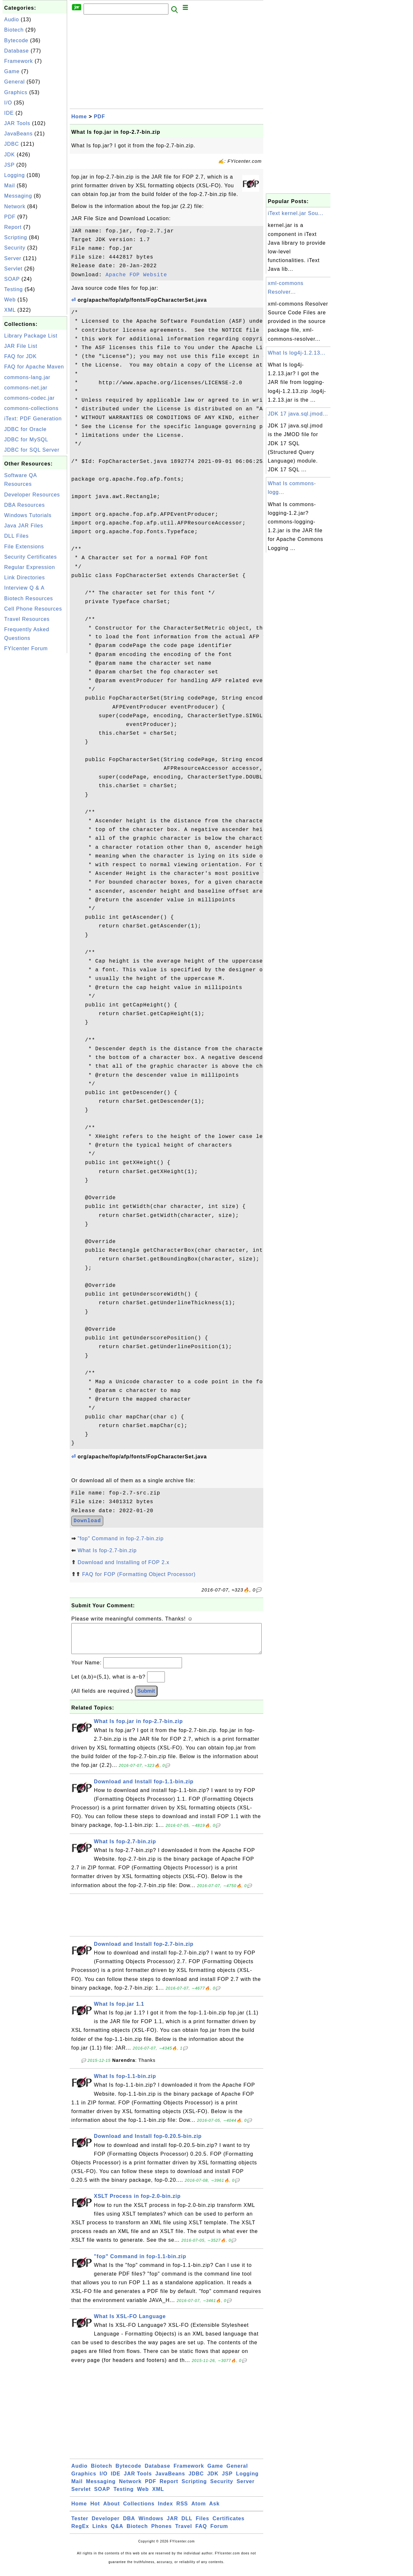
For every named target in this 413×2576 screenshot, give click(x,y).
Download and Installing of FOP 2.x (123, 1562)
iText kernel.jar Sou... (295, 213)
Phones (161, 2532)
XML (9, 310)
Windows (150, 2525)
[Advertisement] (35, 751)
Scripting (15, 237)
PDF (9, 217)
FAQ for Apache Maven (34, 366)
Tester (79, 2525)
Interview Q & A (24, 588)
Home (79, 116)
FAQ (201, 2532)
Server (12, 258)
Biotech (14, 30)
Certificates (229, 2525)
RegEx (80, 2532)
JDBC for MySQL (26, 439)
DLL (186, 2525)
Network (14, 206)
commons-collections (31, 408)
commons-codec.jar (29, 398)
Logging (14, 175)
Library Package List (30, 335)
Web (10, 299)
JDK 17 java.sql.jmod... (298, 413)
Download (87, 1520)
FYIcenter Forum (26, 648)
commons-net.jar (25, 387)
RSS (182, 2510)
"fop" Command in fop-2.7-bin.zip (120, 1538)
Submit (146, 1697)
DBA (129, 2525)
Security (14, 247)
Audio (11, 19)
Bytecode (16, 40)
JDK (9, 154)
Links (99, 2532)
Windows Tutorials (28, 515)
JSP (9, 165)
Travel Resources (27, 619)
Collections (139, 2510)
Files (202, 2525)
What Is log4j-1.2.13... (297, 353)
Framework (18, 61)
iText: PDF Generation (33, 418)
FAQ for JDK (20, 356)
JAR (172, 2525)
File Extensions (24, 546)
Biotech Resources (28, 598)
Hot (95, 2510)
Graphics (15, 92)
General (14, 81)
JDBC (11, 144)
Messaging (18, 196)
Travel (183, 2532)
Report (13, 227)
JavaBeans (18, 133)
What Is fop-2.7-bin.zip (106, 1550)
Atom (198, 2510)
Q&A (117, 2532)
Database (16, 51)
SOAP (12, 279)
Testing (13, 289)
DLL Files (16, 536)
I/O (8, 102)
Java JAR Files (23, 525)
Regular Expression (29, 567)
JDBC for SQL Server (31, 450)
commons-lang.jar (27, 377)
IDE (9, 113)
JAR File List (20, 346)
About (111, 2510)
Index (165, 2510)
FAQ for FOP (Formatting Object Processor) (139, 1574)
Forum (219, 2532)
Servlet (13, 268)
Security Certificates (30, 557)
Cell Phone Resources (33, 609)
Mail (9, 185)
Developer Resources (32, 494)
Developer (105, 2525)
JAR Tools (17, 123)
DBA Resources (24, 505)
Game (12, 71)
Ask (214, 2510)
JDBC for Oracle (25, 429)
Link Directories (24, 577)
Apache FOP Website (136, 275)
